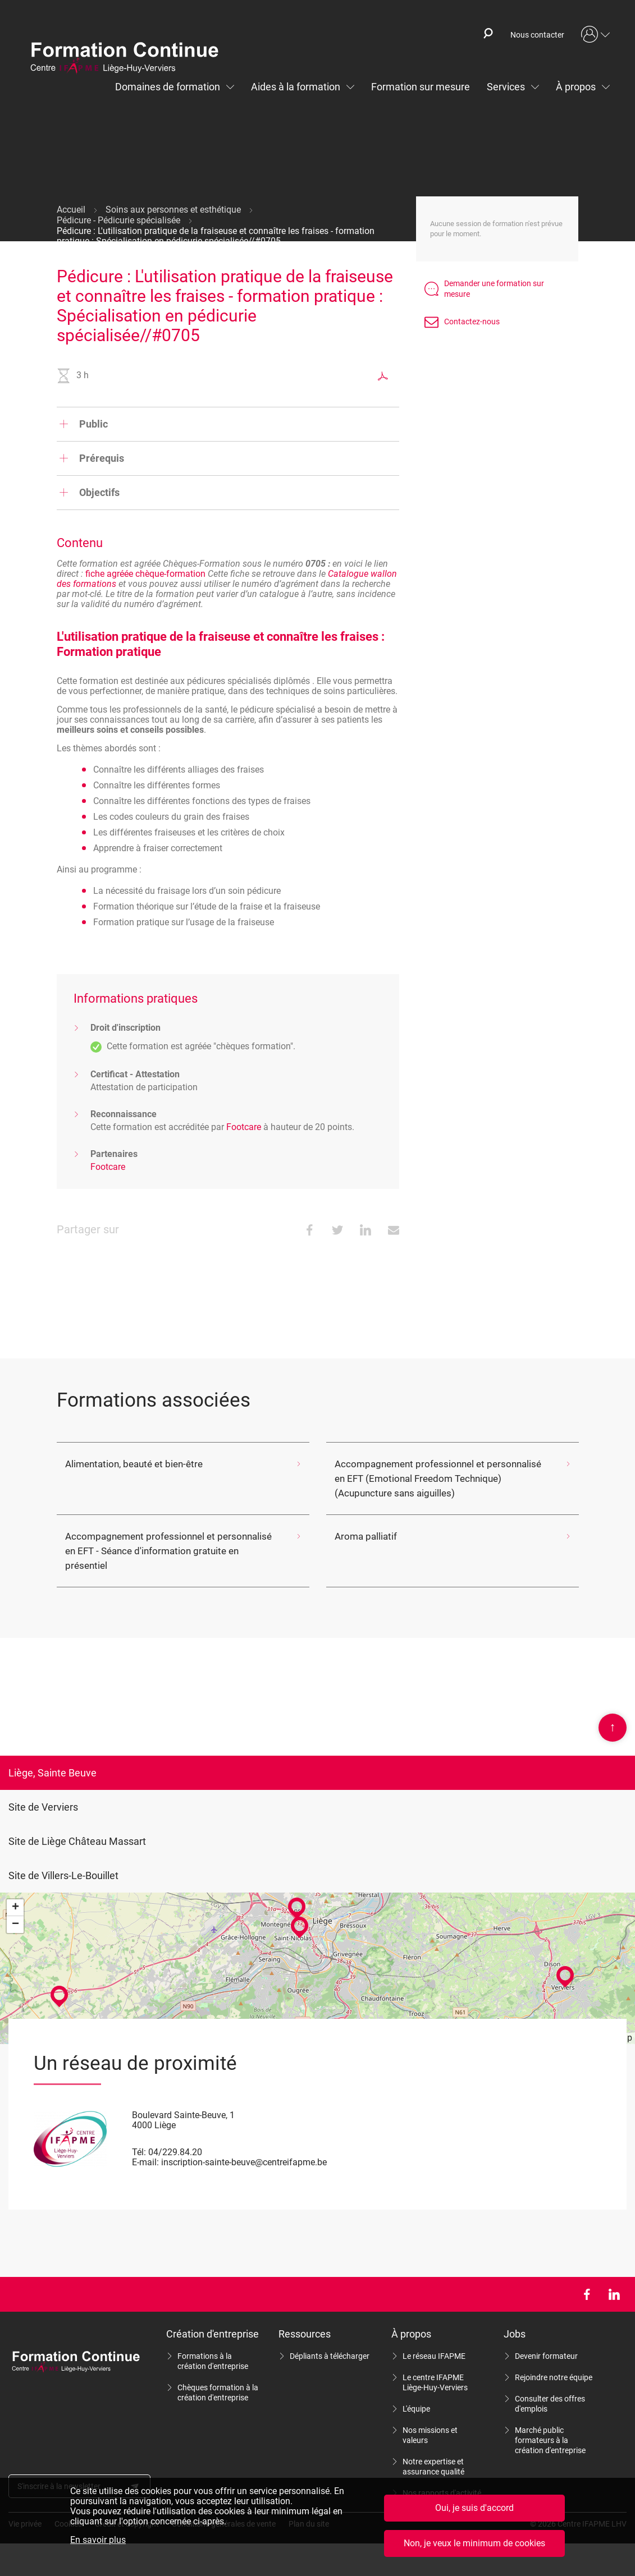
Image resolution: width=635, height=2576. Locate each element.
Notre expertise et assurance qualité (433, 2452)
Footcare (243, 1127)
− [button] (15, 1910)
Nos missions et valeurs (430, 2420)
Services (506, 87)
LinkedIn (614, 2280)
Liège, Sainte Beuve (52, 1758)
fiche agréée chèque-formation (145, 573)
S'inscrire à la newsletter (58, 2471)
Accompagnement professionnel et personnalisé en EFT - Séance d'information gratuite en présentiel (166, 1543)
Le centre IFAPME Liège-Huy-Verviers (435, 2367)
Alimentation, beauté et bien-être (128, 1463)
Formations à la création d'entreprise (212, 2346)
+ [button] (15, 1893)
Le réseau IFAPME (434, 2341)
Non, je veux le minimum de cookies (474, 2543)
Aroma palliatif (364, 1536)
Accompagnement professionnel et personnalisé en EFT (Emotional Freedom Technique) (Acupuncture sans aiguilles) (436, 1478)
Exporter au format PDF (383, 376)
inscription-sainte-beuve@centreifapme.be (244, 2147)
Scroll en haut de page (613, 1713)
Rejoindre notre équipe (553, 2362)
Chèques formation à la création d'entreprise (217, 2377)
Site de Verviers (43, 1792)
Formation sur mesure (420, 87)
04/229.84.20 (175, 2137)
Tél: (139, 2137)
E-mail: (145, 2147)
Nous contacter (537, 34)
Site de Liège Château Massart (77, 1827)
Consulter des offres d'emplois (550, 2389)
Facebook (586, 2280)
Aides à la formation (295, 87)
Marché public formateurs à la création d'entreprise (550, 2425)
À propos (576, 87)
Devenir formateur (546, 2341)
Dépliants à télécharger (329, 2341)
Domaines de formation (167, 87)
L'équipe (416, 2394)
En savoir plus (98, 2540)
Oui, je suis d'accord (474, 2507)
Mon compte (595, 34)
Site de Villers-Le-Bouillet (63, 1861)
